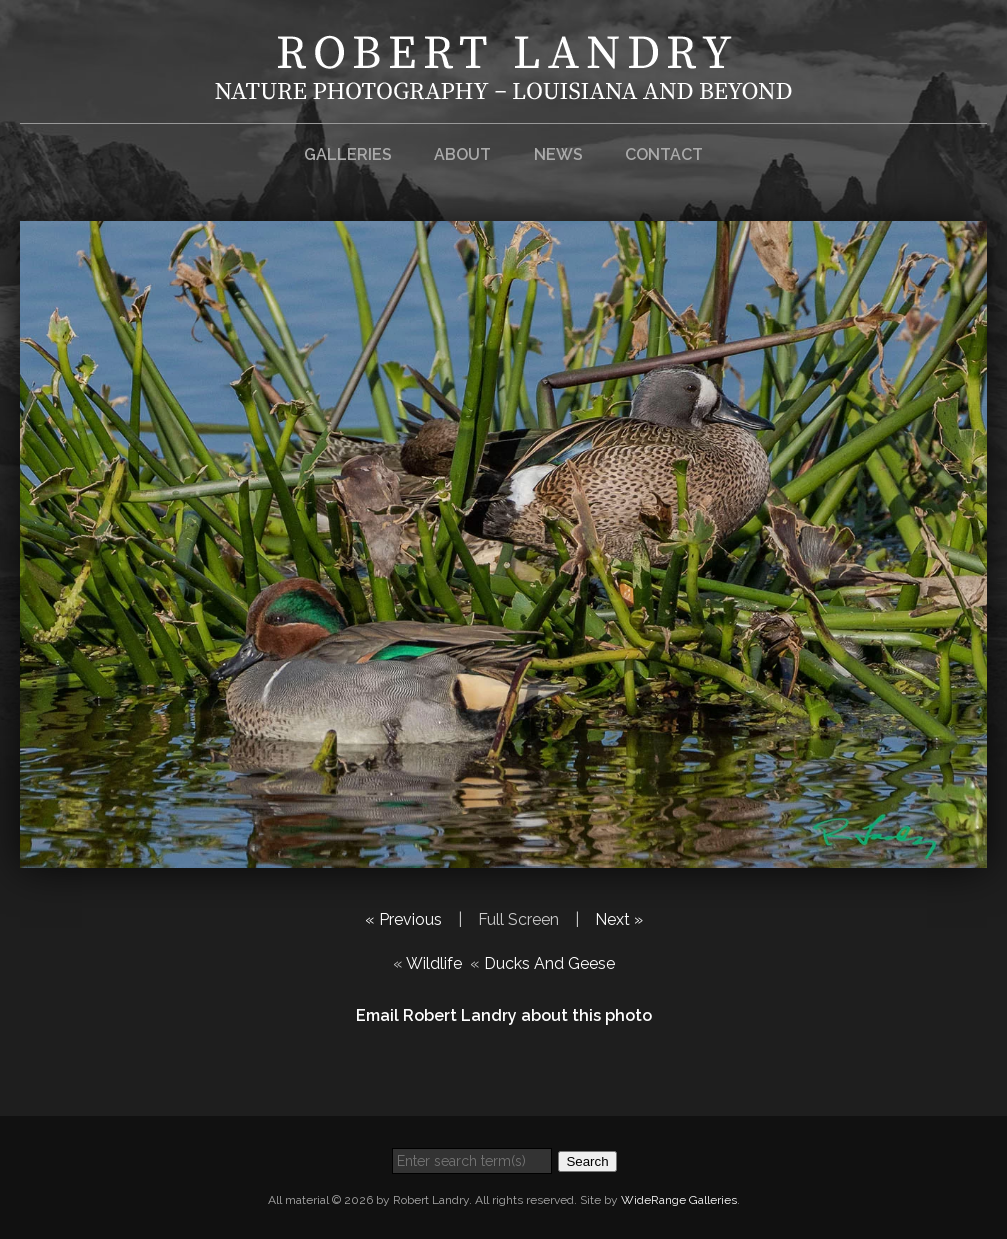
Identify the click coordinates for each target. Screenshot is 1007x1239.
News (558, 154)
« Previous (403, 919)
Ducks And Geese (549, 963)
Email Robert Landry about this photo (504, 1015)
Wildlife (434, 963)
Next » (619, 919)
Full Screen (518, 919)
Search (587, 1161)
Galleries (348, 154)
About (462, 154)
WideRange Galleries (679, 1200)
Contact (664, 154)
